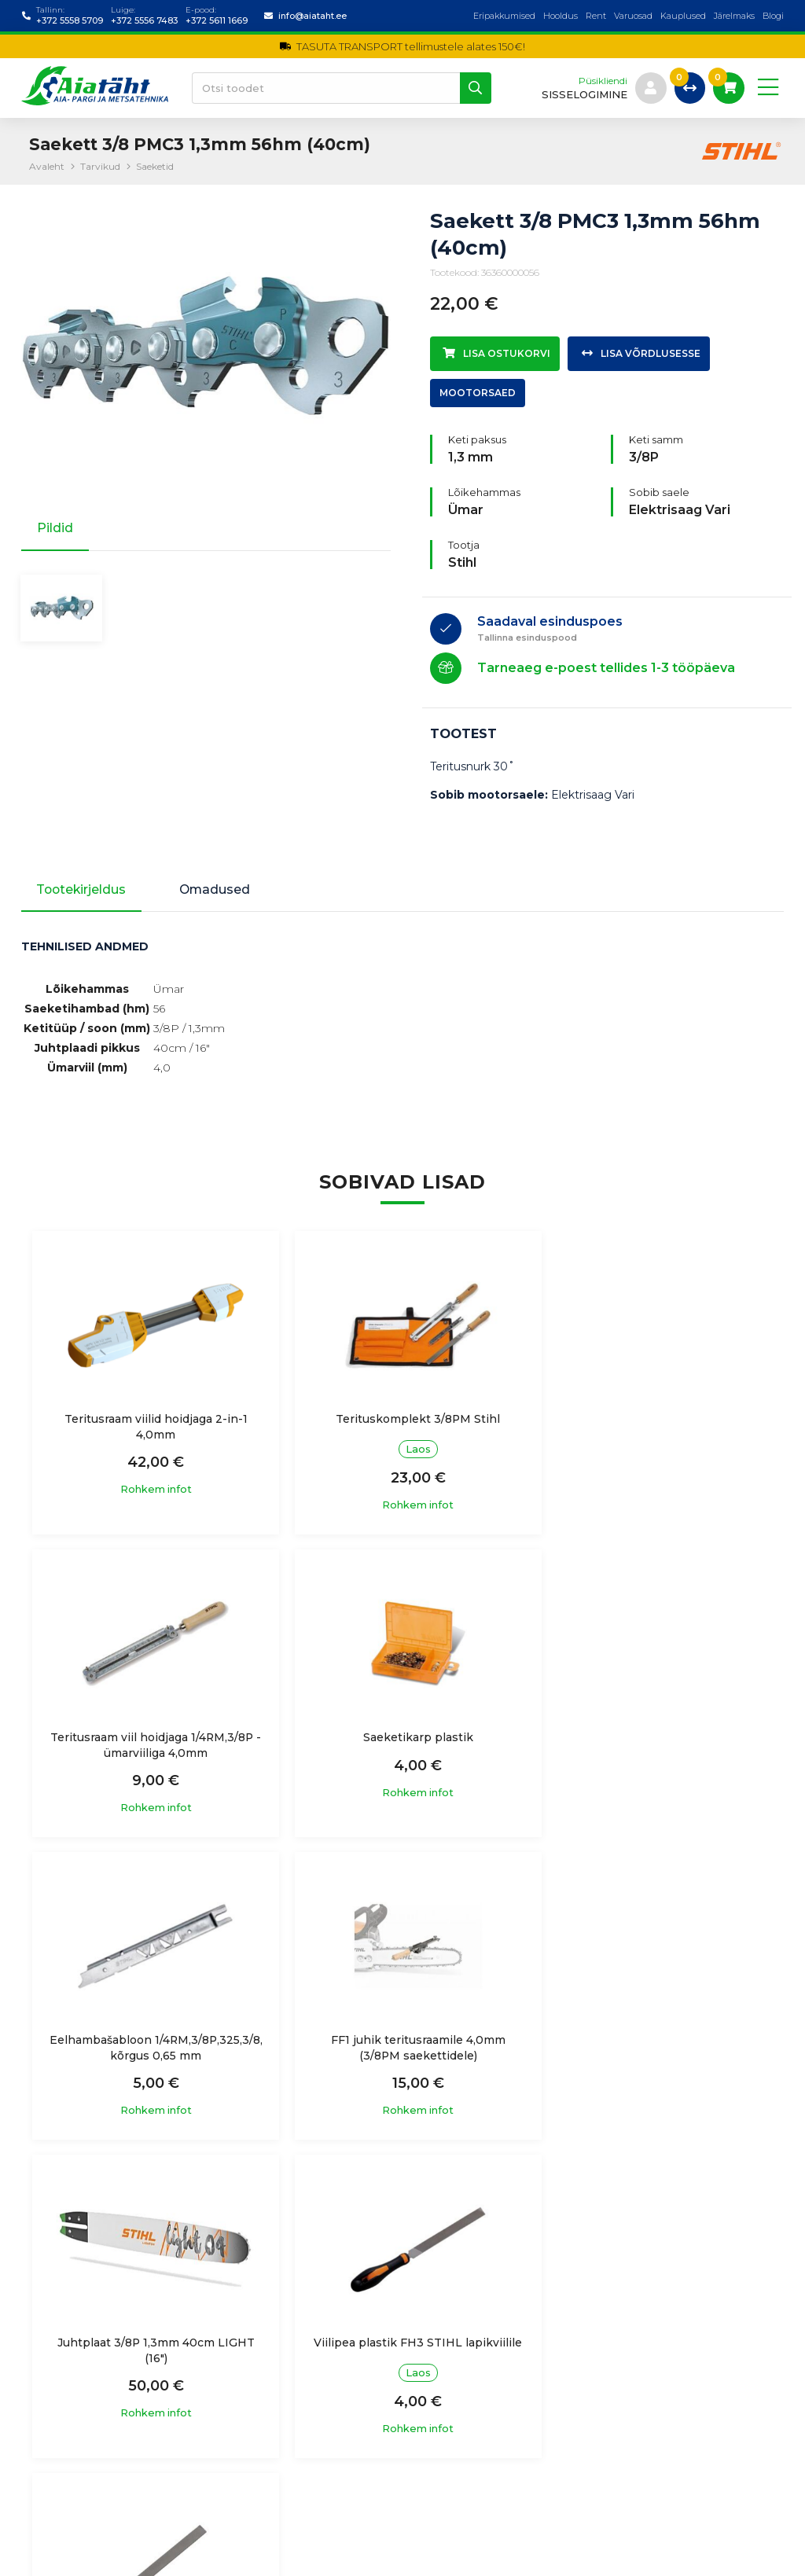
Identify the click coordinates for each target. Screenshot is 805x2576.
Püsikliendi (602, 81)
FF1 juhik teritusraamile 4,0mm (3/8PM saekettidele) (654, 1747)
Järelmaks (734, 15)
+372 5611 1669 (217, 20)
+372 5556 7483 (144, 20)
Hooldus (560, 15)
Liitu (752, 2433)
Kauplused (683, 15)
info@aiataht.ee (312, 15)
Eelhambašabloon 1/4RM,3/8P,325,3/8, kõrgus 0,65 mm (402, 1747)
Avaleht (46, 166)
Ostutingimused (262, 2386)
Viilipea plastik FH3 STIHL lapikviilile (402, 2051)
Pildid (55, 527)
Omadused (220, 890)
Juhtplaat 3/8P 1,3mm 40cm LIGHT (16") (151, 2051)
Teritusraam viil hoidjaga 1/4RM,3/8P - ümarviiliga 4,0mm (654, 1428)
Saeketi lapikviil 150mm (653, 2043)
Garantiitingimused (270, 2416)
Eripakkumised (504, 15)
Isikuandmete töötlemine (288, 2354)
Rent (596, 15)
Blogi (773, 15)
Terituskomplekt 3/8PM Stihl (402, 1420)
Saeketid (155, 166)
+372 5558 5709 (69, 20)
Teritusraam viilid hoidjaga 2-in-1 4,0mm (150, 1428)
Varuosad (633, 15)
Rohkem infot (151, 1491)
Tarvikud (100, 166)
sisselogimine (584, 95)
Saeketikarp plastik (151, 1740)
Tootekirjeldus (83, 890)
